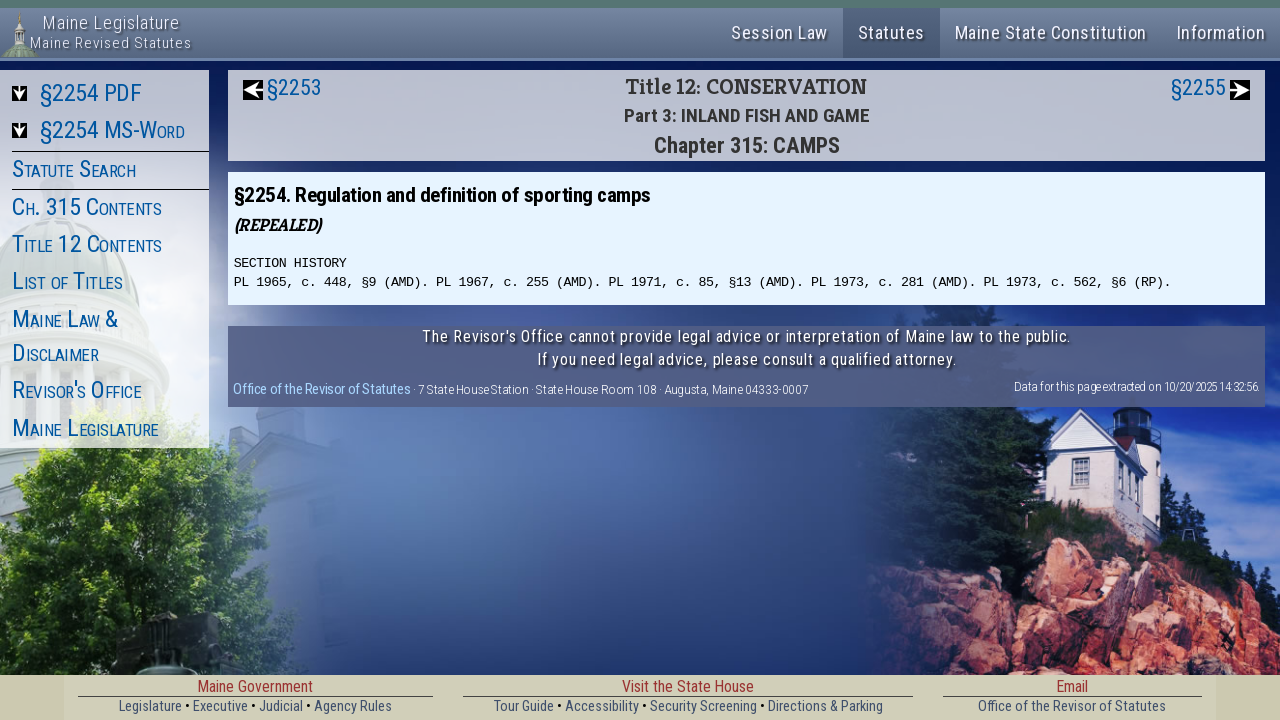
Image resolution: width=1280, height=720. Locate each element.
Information (1221, 32)
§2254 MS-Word (112, 130)
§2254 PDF (91, 93)
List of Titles (67, 281)
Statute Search (73, 169)
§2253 (294, 87)
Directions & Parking (825, 706)
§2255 (1198, 87)
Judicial (281, 706)
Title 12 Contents (87, 244)
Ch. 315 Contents (86, 207)
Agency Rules (353, 706)
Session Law (779, 32)
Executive (220, 706)
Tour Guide (524, 706)
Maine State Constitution (1051, 32)
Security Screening (703, 706)
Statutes (891, 32)
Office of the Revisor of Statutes (321, 389)
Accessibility (602, 706)
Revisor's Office (76, 390)
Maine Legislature (85, 428)
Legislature (150, 706)
